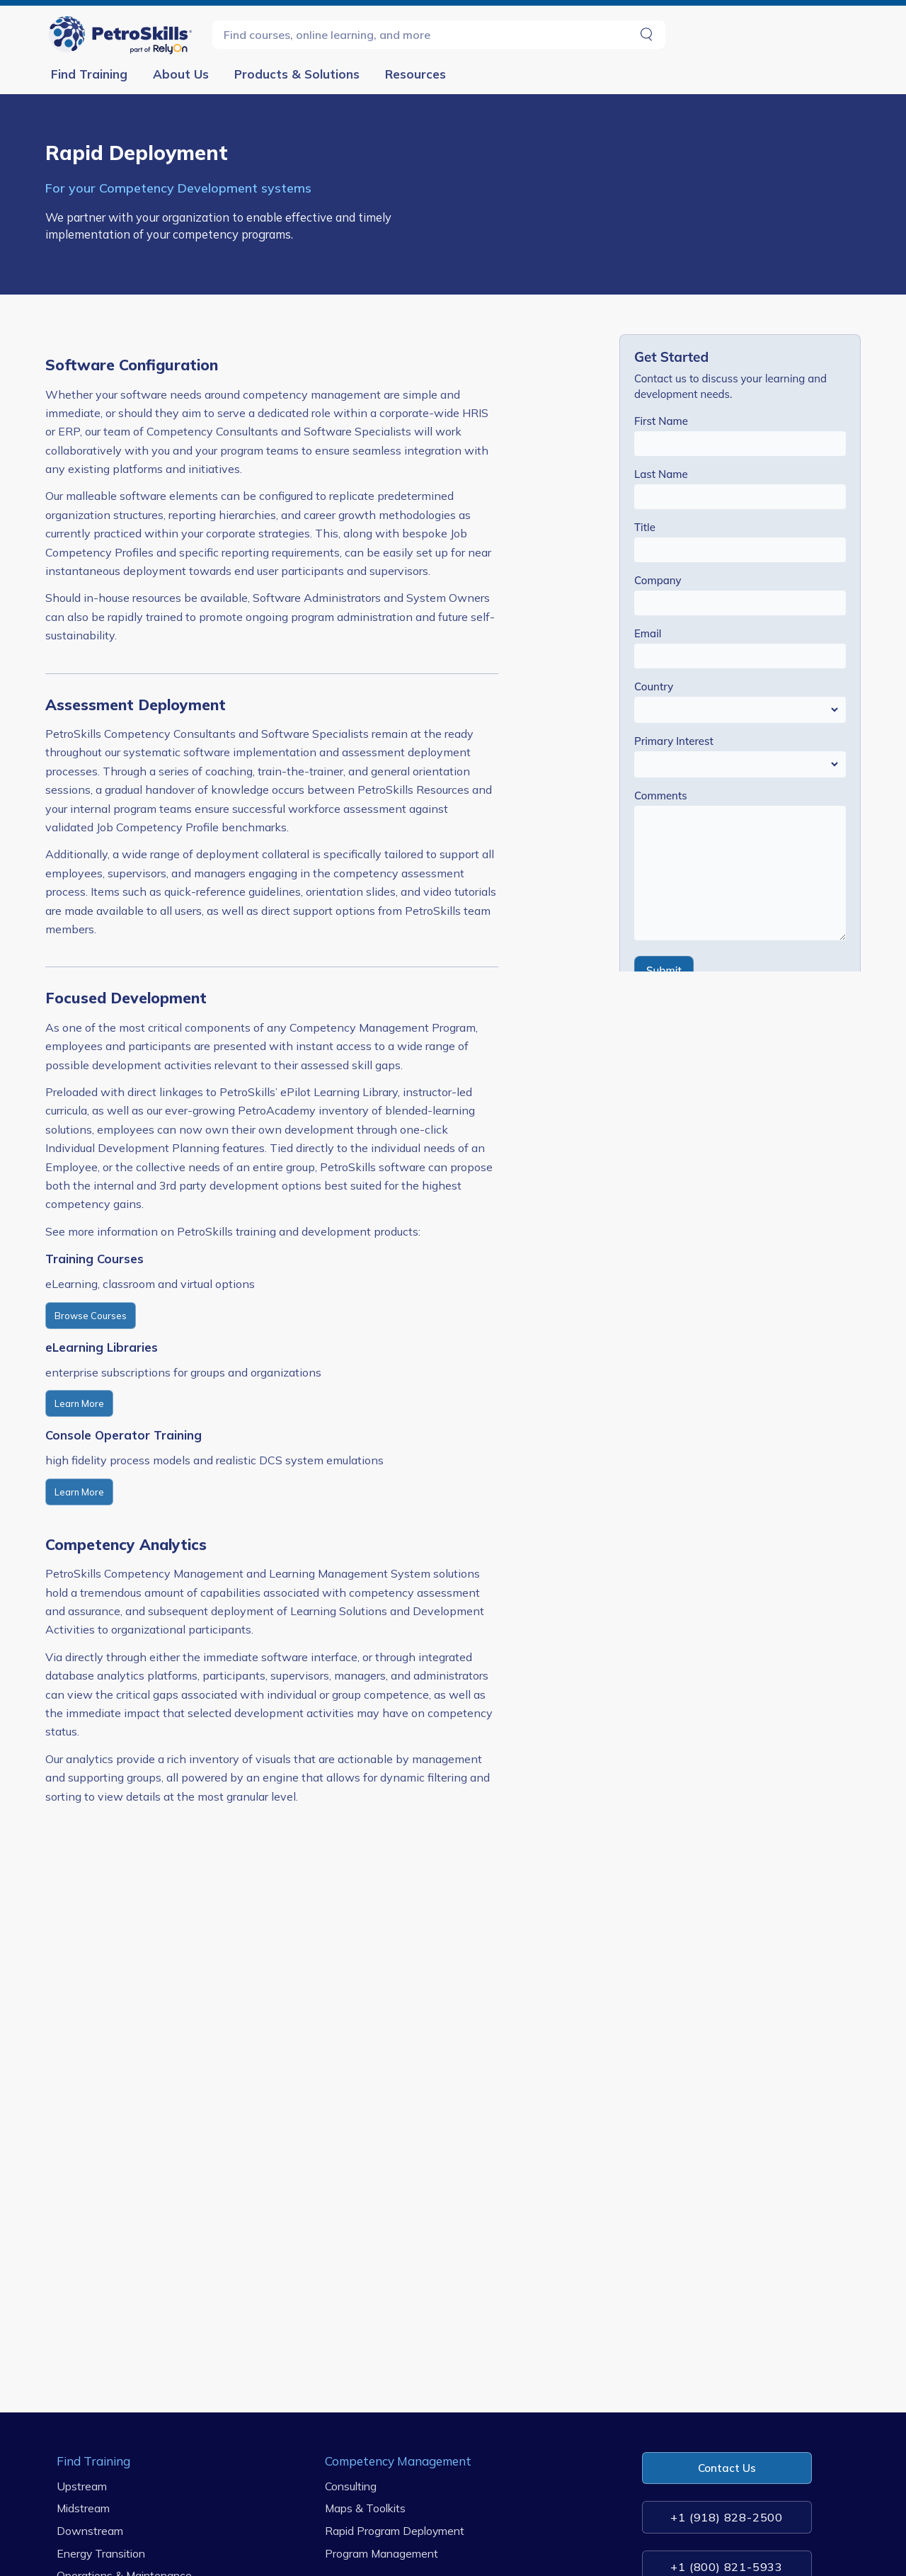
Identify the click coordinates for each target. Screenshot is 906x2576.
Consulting (351, 2486)
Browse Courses (91, 1315)
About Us (181, 74)
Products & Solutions (297, 74)
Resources (415, 74)
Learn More (79, 1403)
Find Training (89, 74)
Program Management (381, 2553)
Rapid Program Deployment (394, 2531)
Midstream (83, 2508)
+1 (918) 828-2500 (726, 2517)
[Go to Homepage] (123, 34)
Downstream (90, 2531)
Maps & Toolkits (365, 2508)
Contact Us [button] (727, 2468)
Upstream (82, 2486)
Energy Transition (101, 2553)
